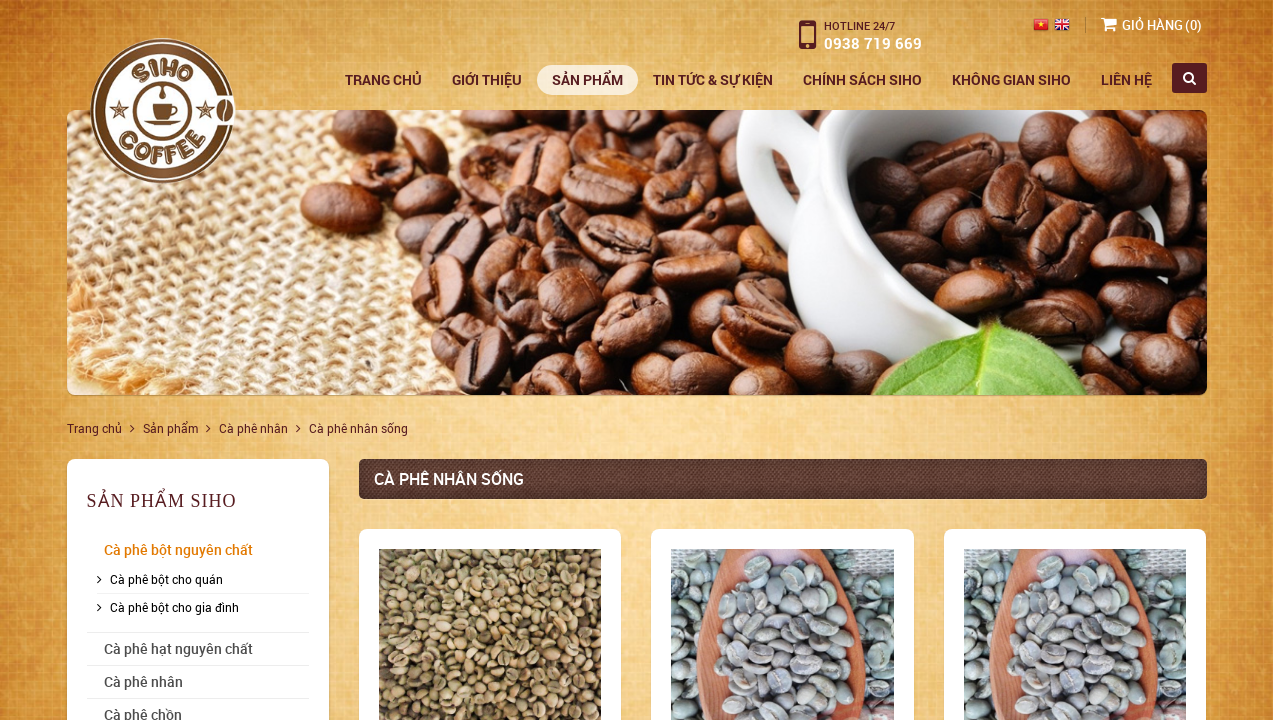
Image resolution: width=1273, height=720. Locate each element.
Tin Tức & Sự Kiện (713, 79)
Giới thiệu (487, 79)
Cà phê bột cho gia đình (174, 607)
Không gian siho (1011, 79)
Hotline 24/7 (859, 25)
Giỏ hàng (1152, 25)
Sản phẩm (587, 79)
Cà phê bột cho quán (166, 579)
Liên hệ (1126, 79)
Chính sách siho (862, 79)
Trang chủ (383, 79)
